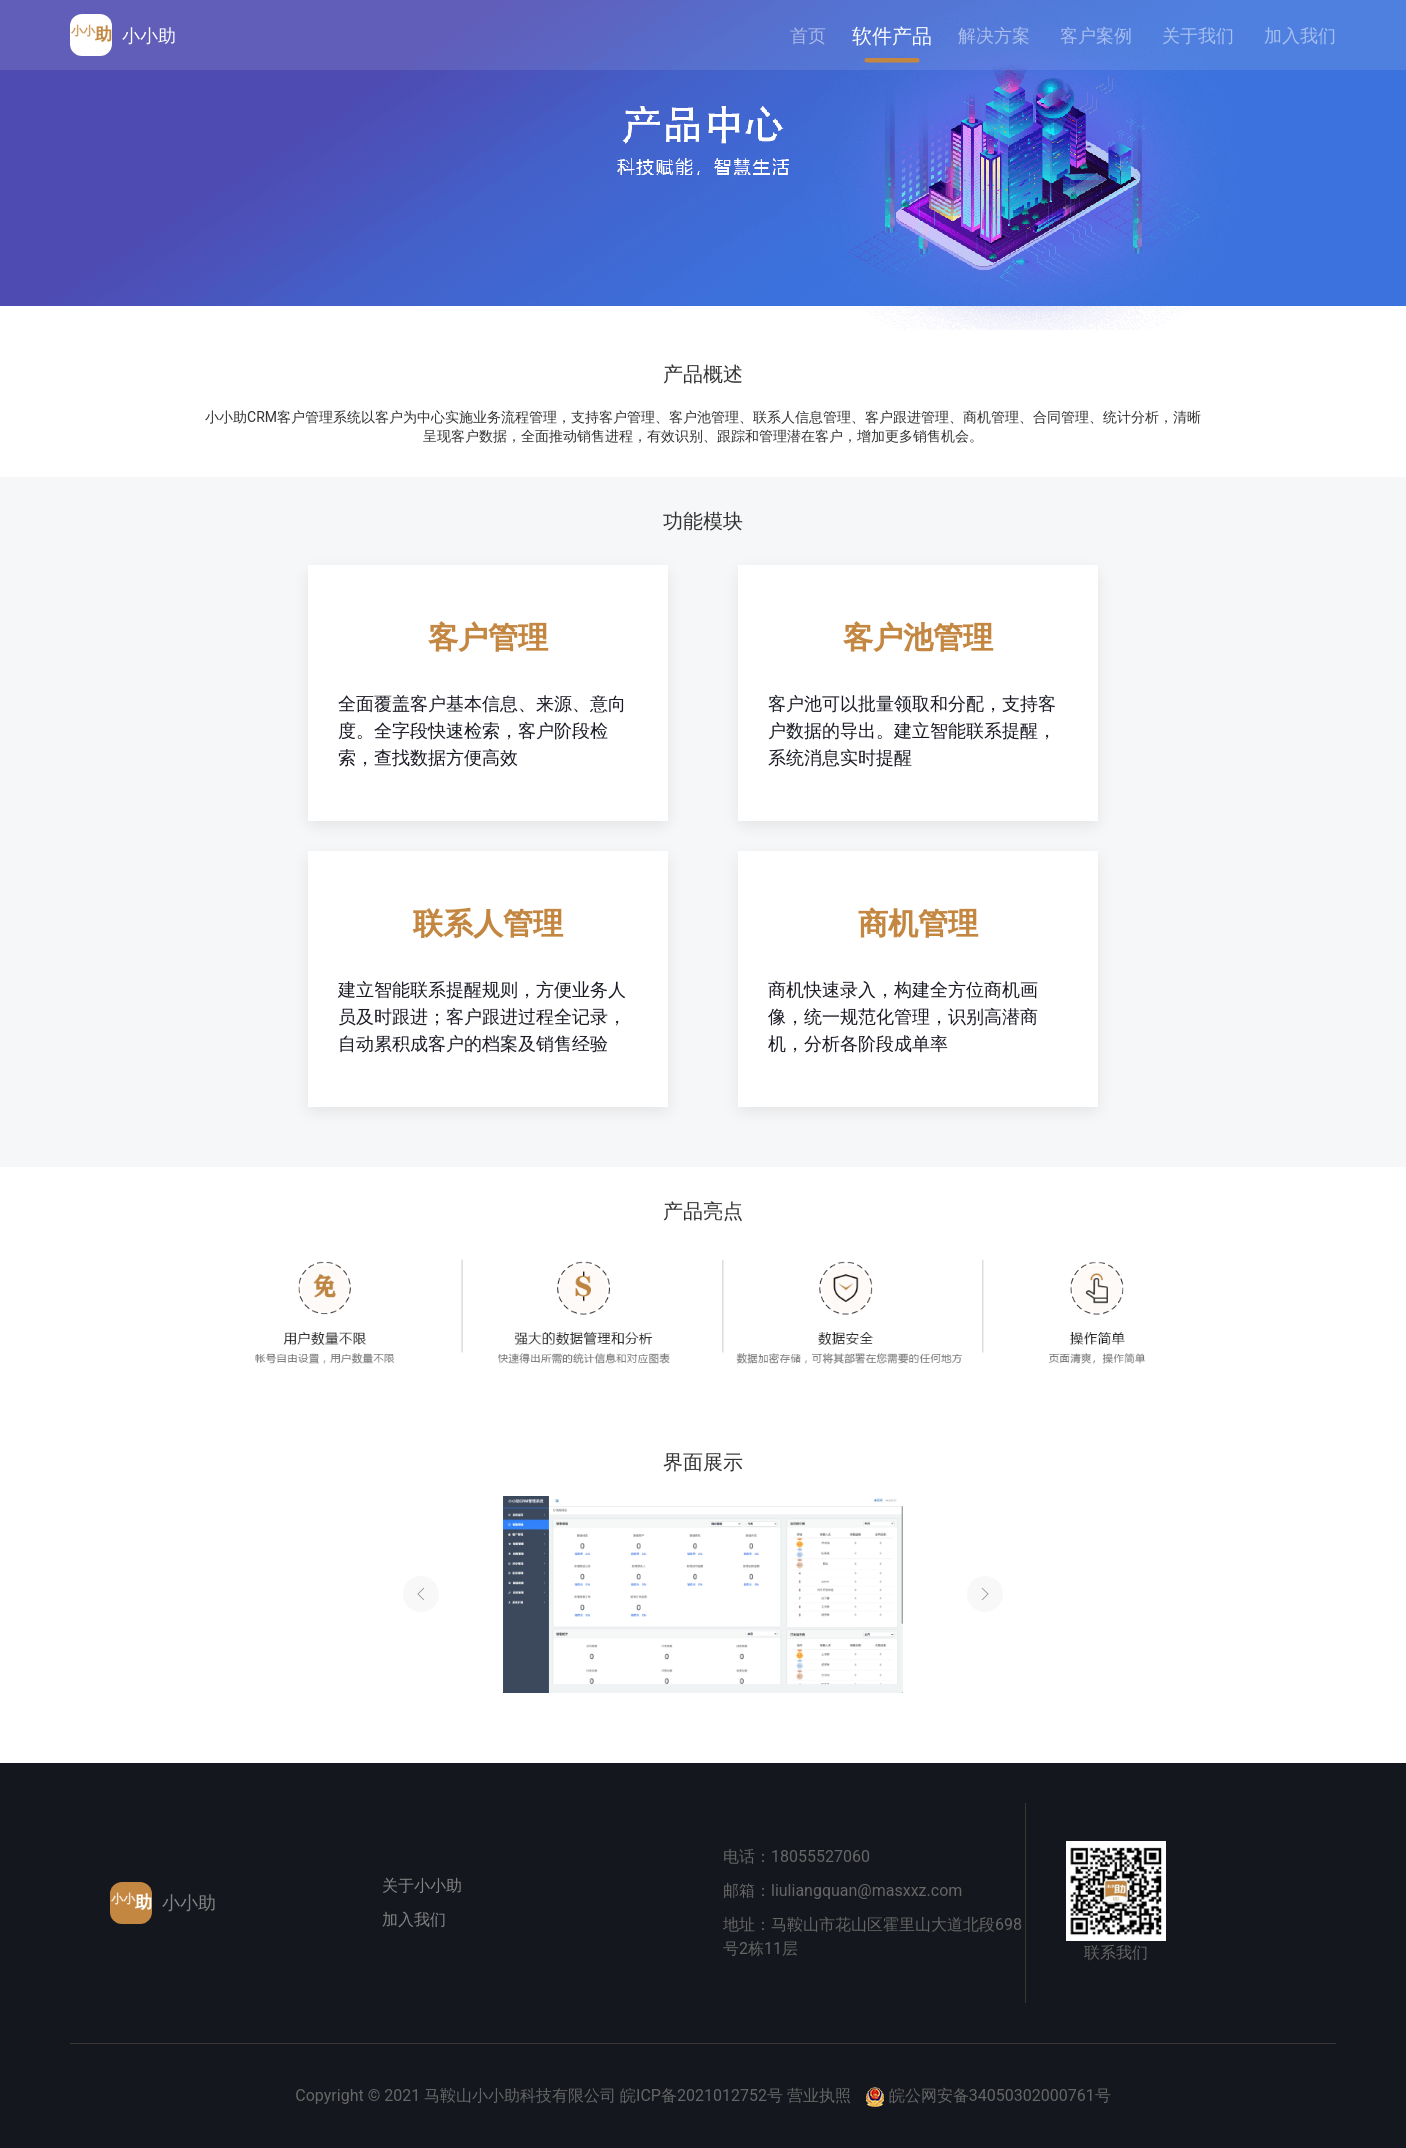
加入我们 (414, 1919)
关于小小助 (422, 1885)
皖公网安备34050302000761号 (1000, 2095)
